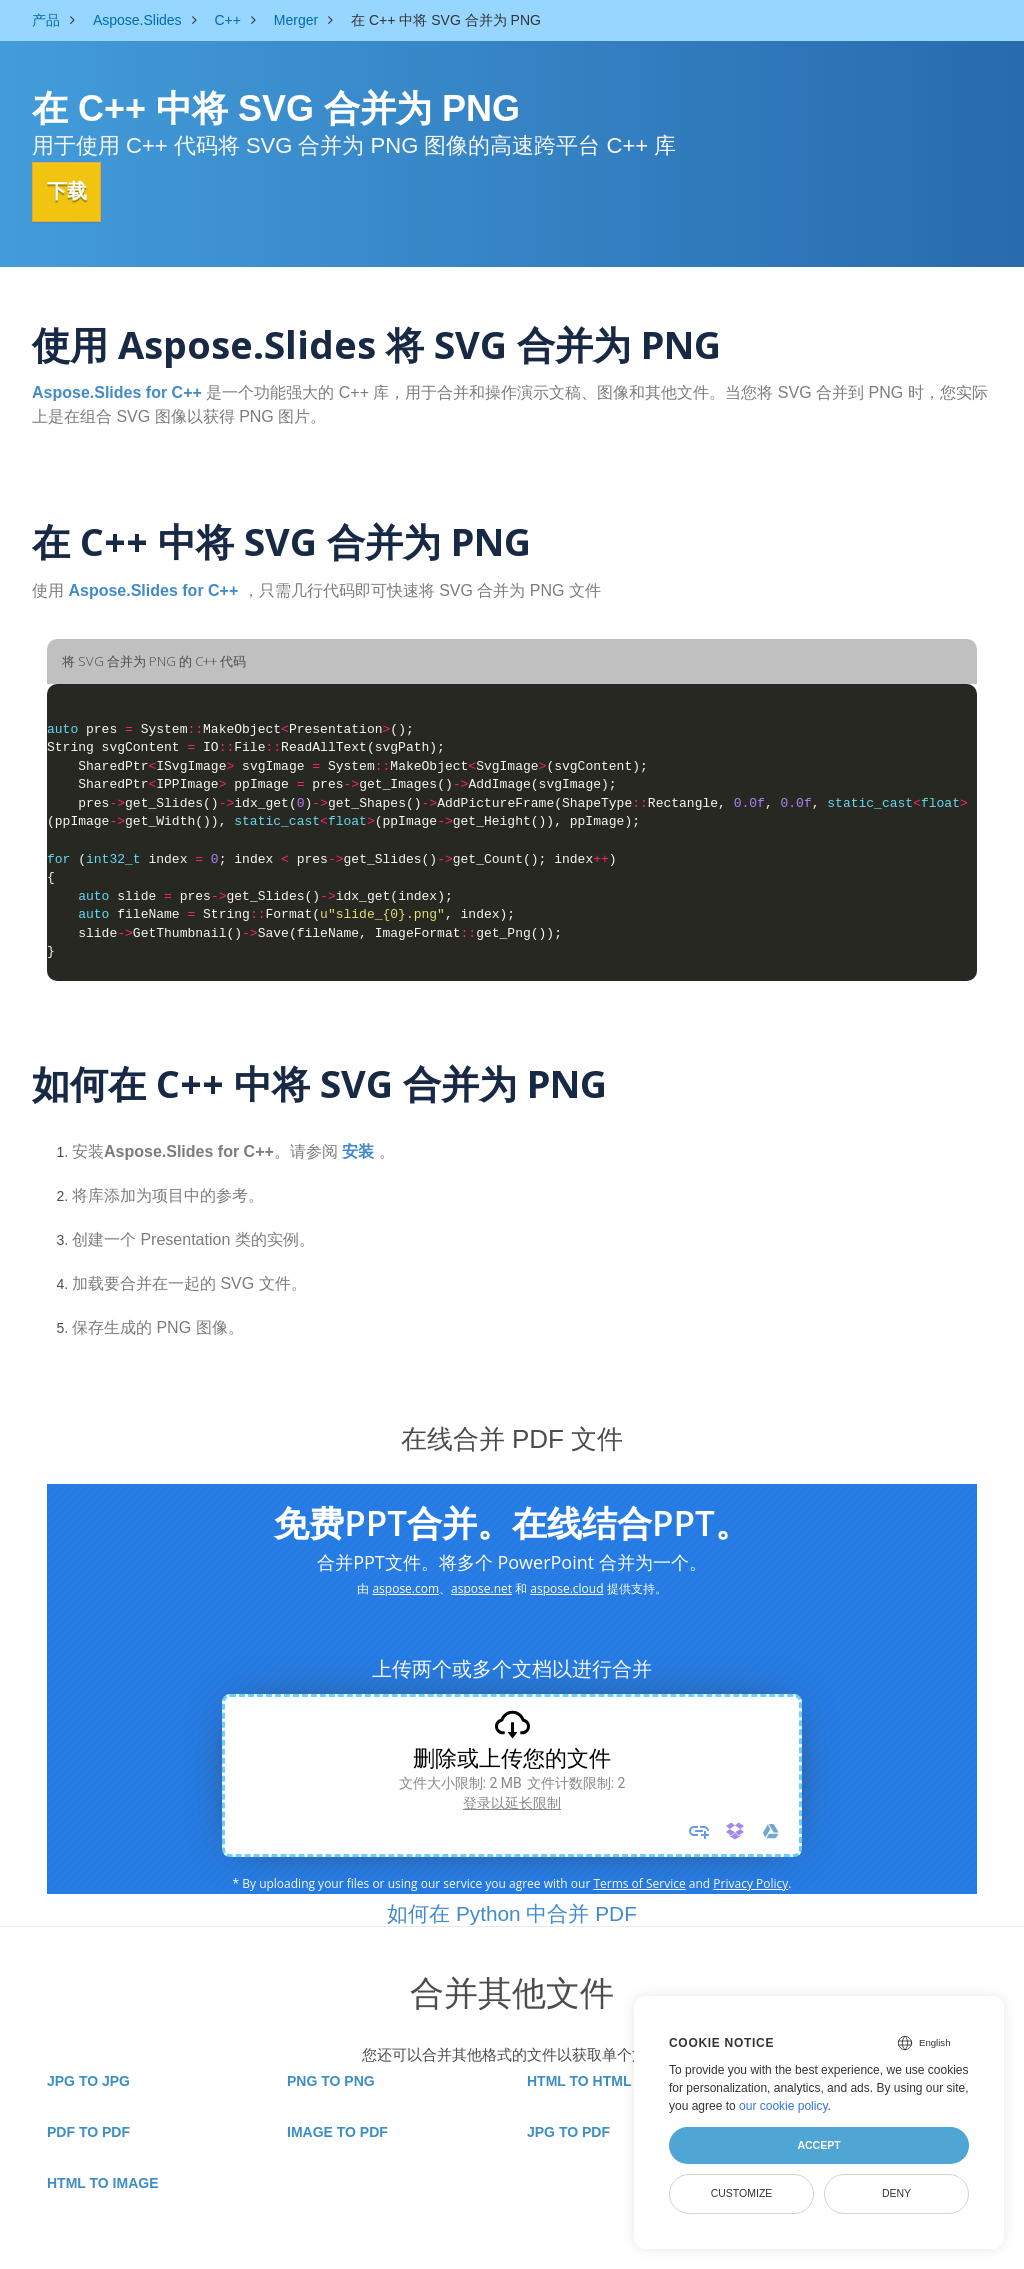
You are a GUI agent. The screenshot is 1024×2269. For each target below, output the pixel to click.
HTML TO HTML (579, 2080)
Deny (896, 2193)
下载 (77, 191)
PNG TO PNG (331, 2080)
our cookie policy (783, 2106)
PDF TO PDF (88, 2131)
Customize (742, 2193)
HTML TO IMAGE (102, 2182)
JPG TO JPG (88, 2080)
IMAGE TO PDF (337, 2131)
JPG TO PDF (568, 2131)
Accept (818, 2145)
